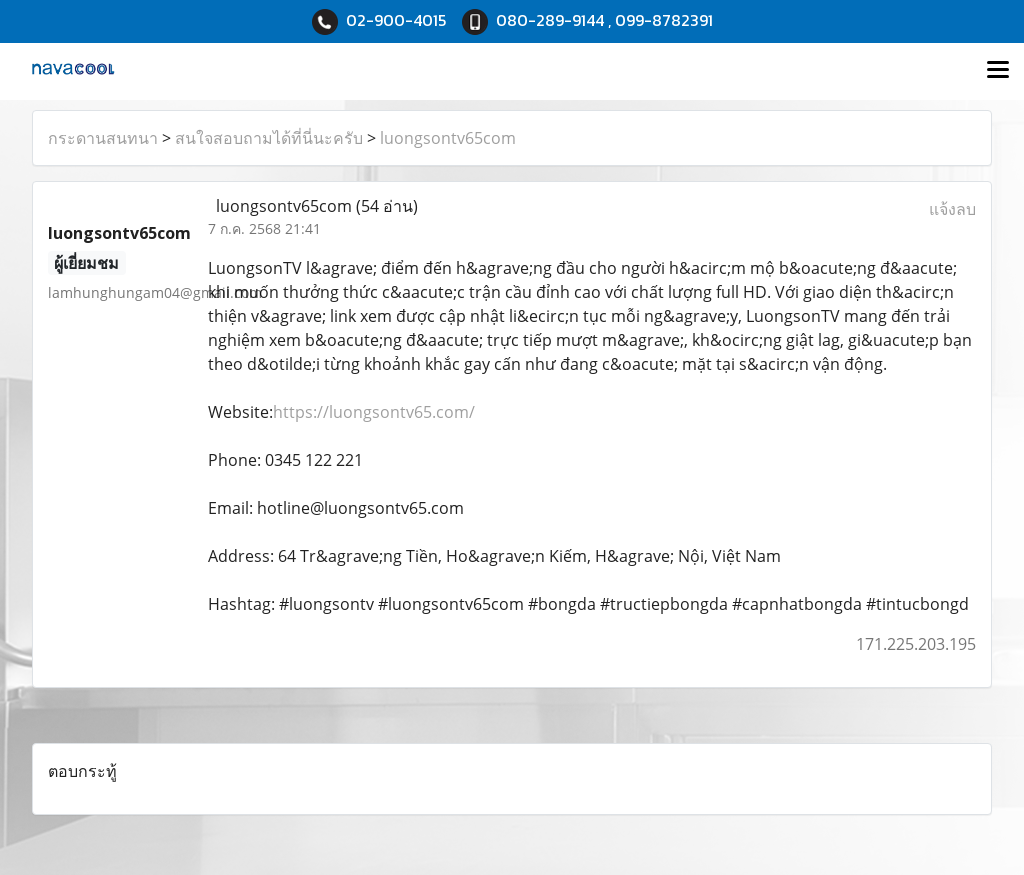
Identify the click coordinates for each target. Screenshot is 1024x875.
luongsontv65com (448, 138)
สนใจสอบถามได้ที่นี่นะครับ (269, 138)
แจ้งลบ (952, 209)
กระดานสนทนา (103, 138)
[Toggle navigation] (998, 71)
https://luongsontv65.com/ (374, 412)
